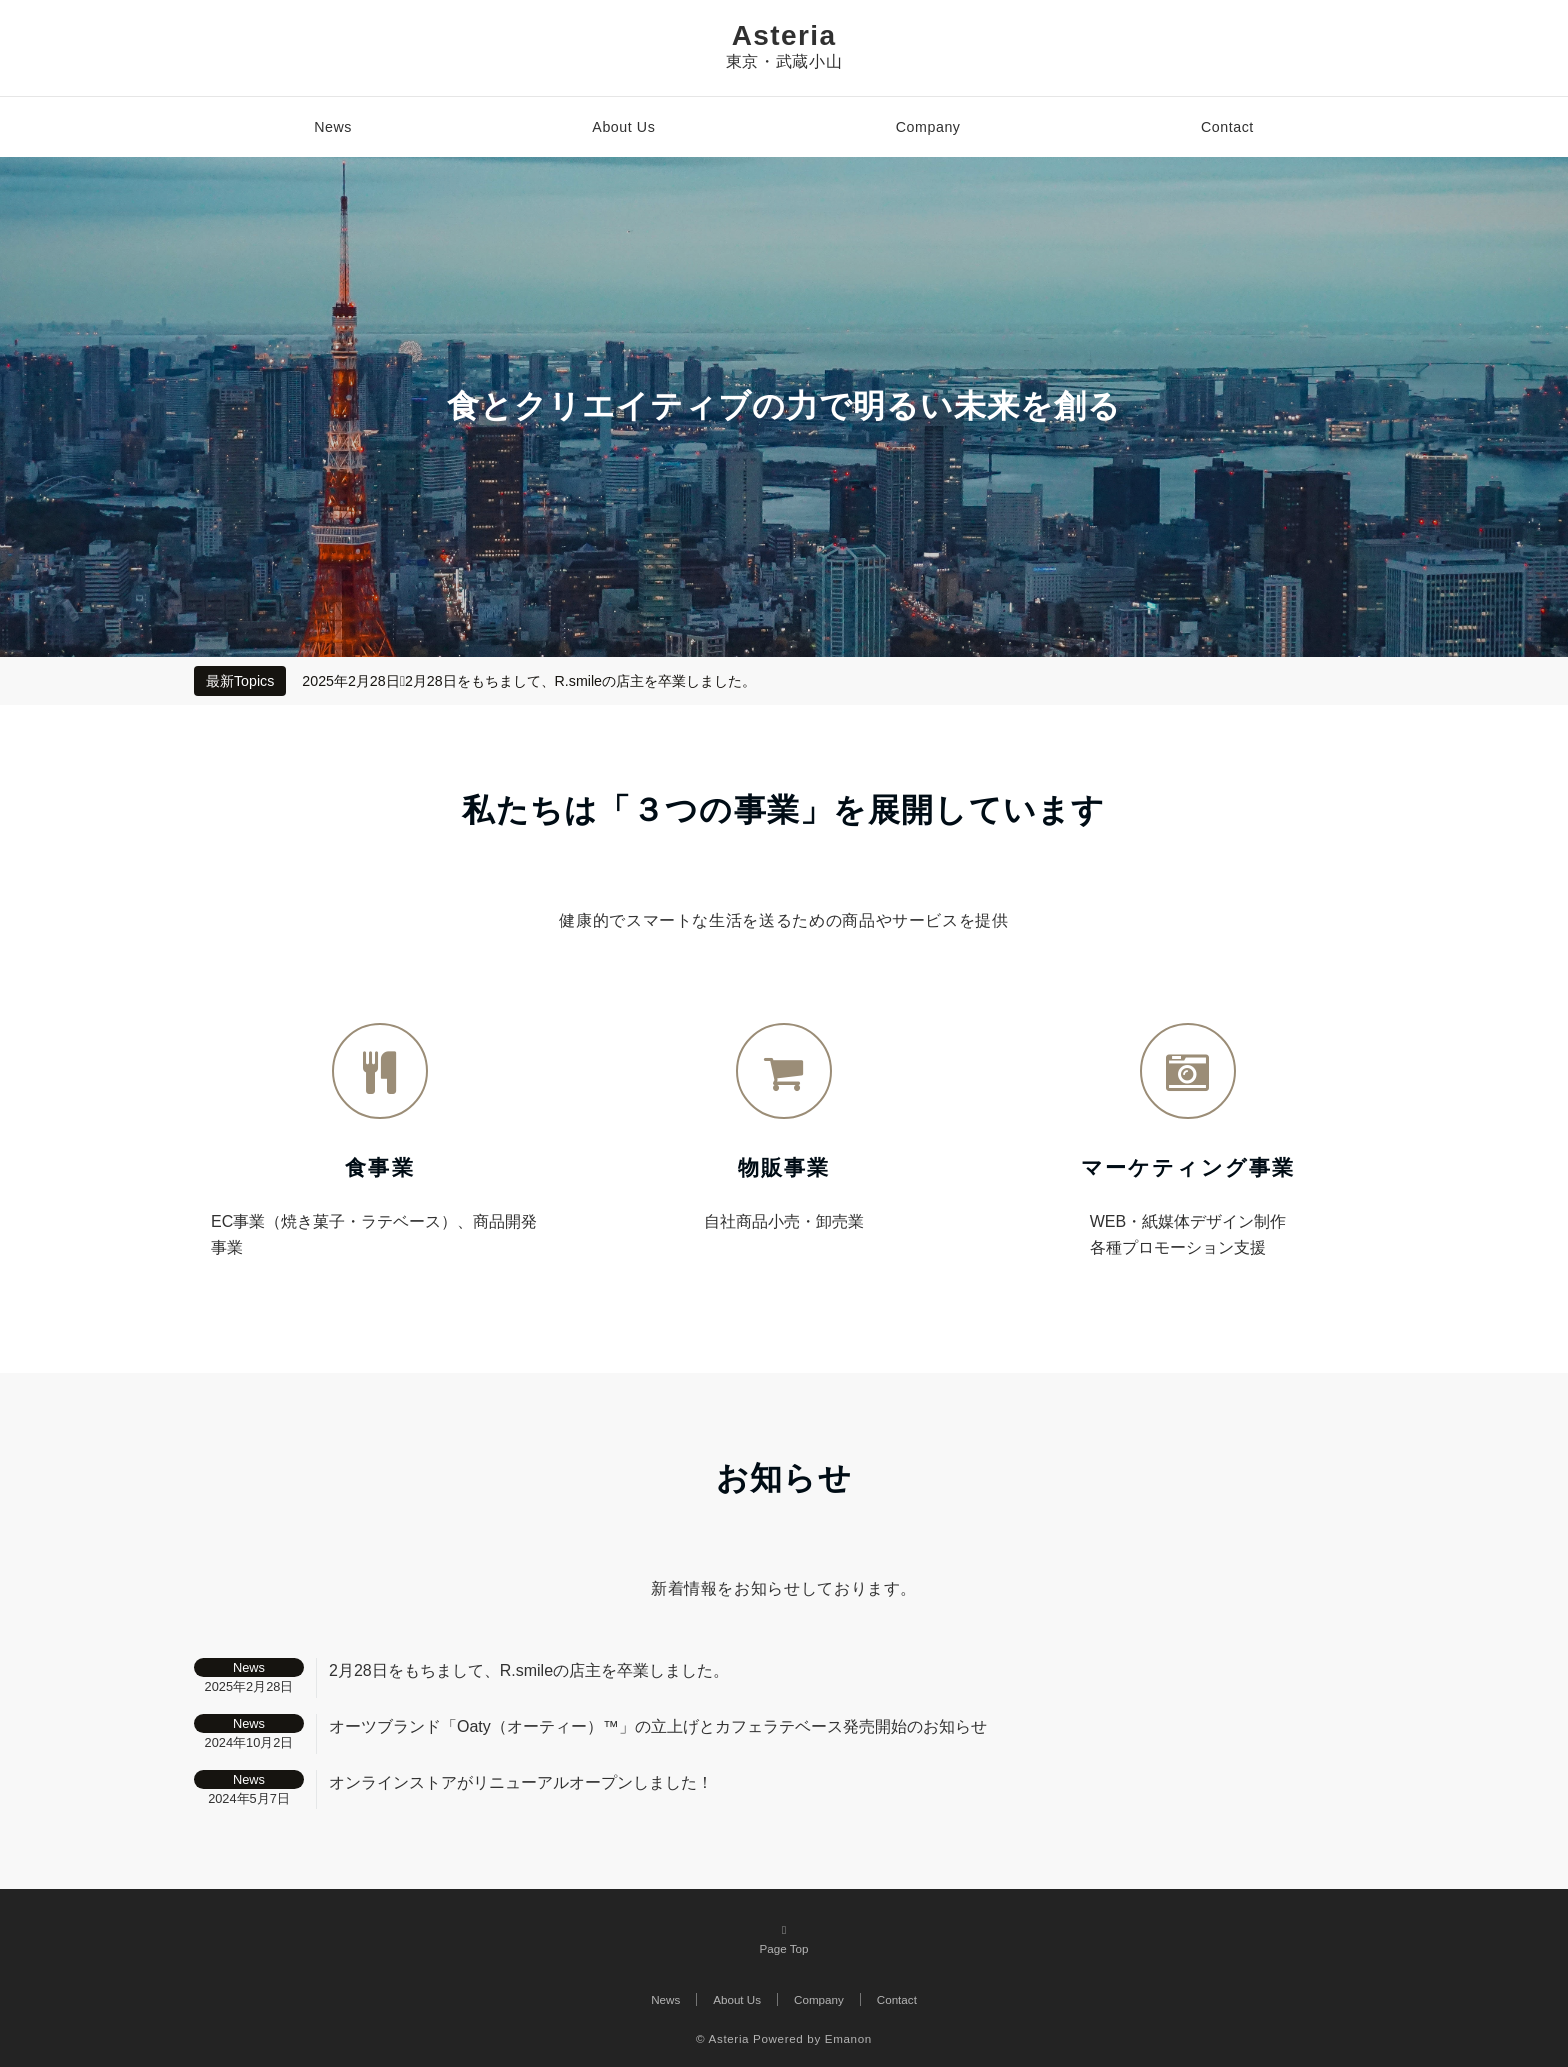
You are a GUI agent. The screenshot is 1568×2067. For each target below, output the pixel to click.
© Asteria (722, 2038)
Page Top (784, 1938)
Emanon (848, 2038)
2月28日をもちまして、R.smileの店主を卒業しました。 (580, 681)
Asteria (784, 35)
